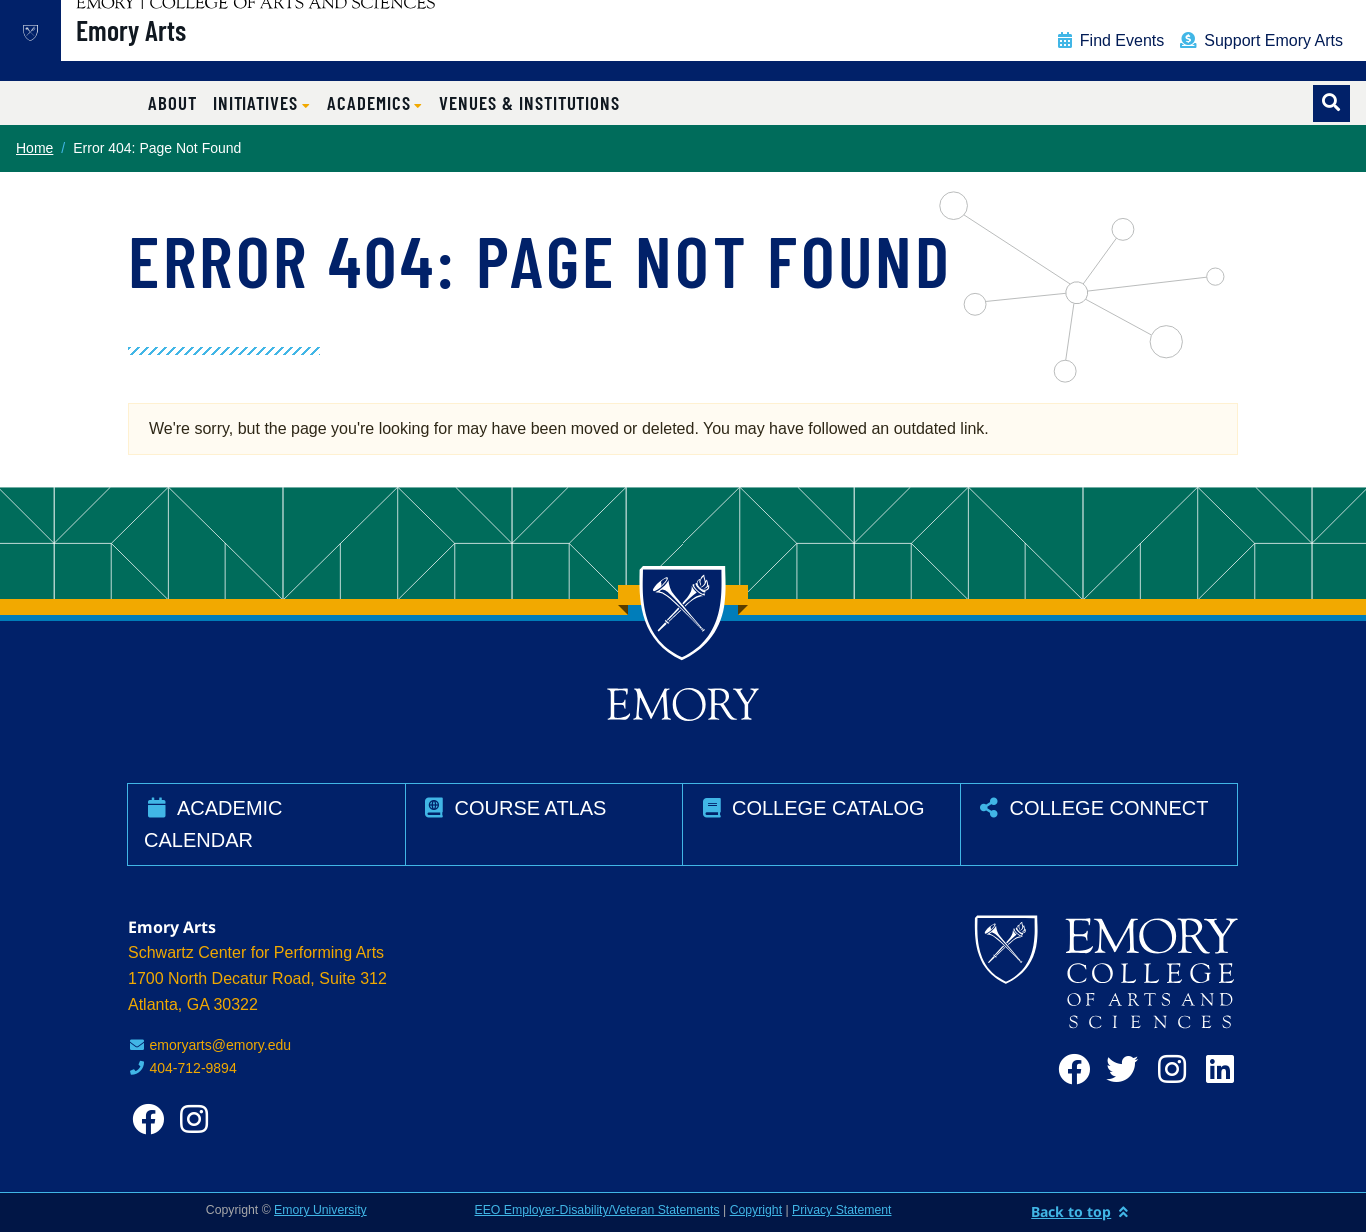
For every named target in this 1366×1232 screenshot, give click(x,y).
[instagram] (1166, 1069)
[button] (262, 103)
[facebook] (1070, 1069)
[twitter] (1118, 1069)
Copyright (756, 1210)
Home (34, 148)
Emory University (320, 1210)
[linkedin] (1214, 1069)
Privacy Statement (841, 1210)
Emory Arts (195, 51)
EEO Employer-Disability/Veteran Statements (597, 1210)
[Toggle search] (1331, 103)
